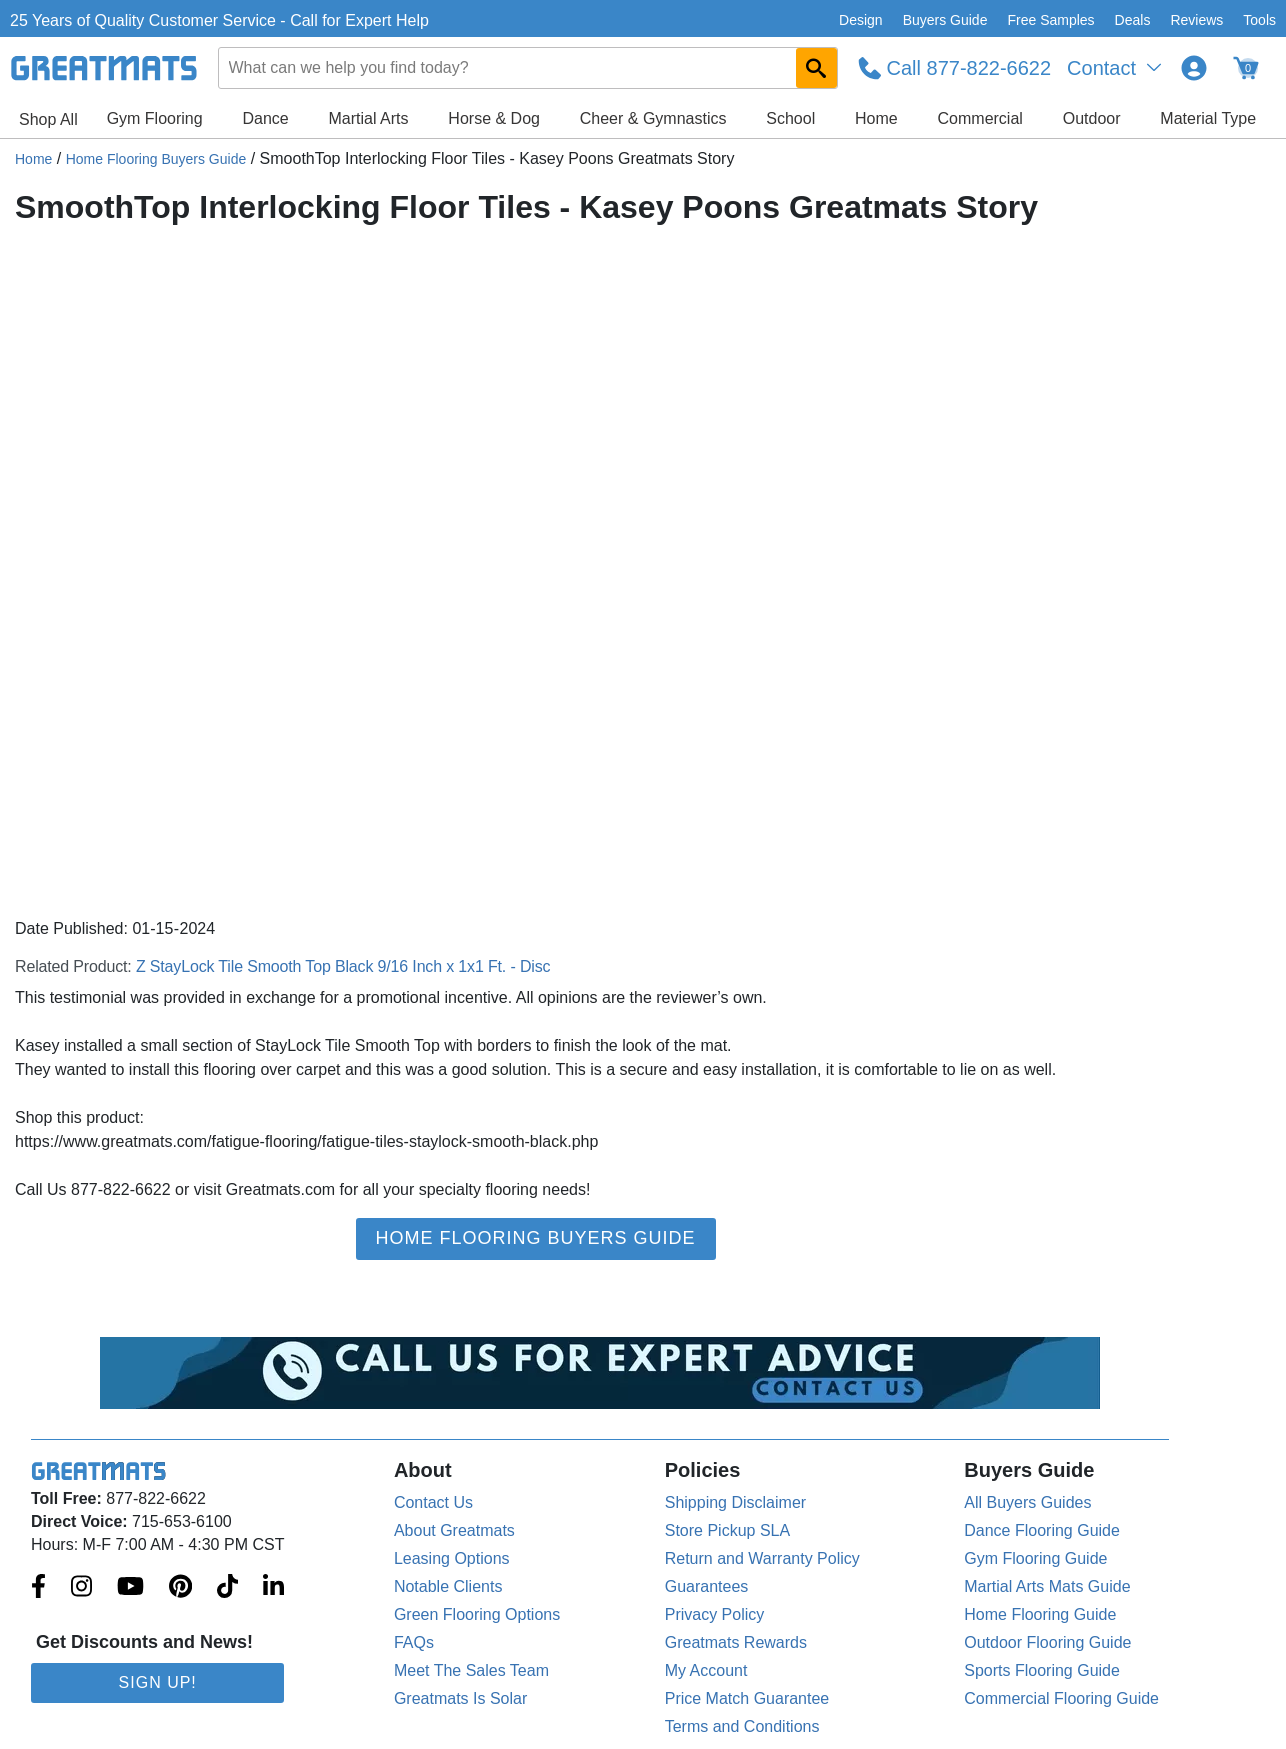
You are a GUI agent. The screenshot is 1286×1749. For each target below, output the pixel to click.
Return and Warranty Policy (762, 1558)
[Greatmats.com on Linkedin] (273, 1588)
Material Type (1208, 118)
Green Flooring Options (477, 1614)
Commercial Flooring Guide (1061, 1698)
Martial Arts (369, 118)
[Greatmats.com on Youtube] (130, 1588)
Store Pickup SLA (727, 1530)
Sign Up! (158, 1682)
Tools (1259, 20)
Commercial (980, 118)
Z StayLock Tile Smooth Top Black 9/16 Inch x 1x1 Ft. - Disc (343, 966)
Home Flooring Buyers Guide (156, 159)
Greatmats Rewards (736, 1642)
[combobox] (528, 68)
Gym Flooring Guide (1035, 1558)
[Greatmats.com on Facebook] (38, 1588)
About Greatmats (454, 1530)
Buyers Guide (945, 20)
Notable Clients (448, 1586)
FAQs (414, 1642)
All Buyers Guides (1027, 1502)
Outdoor (1092, 118)
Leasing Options (452, 1558)
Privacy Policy (715, 1614)
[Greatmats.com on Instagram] (81, 1588)
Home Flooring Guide (1040, 1614)
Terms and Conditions (742, 1726)
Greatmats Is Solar (460, 1698)
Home (876, 118)
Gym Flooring (155, 118)
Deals (1133, 20)
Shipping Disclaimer (735, 1502)
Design (861, 20)
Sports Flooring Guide (1042, 1670)
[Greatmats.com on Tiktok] (227, 1588)
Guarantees (707, 1586)
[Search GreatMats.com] (816, 68)
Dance (265, 118)
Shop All (48, 119)
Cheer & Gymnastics (653, 118)
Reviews (1196, 20)
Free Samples (1050, 20)
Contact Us (433, 1502)
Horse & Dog (494, 118)
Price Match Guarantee (747, 1698)
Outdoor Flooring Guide (1047, 1642)
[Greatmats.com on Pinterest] (180, 1588)
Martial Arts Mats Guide (1047, 1586)
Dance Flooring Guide (1042, 1530)
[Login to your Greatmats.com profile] (1194, 68)
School (790, 118)
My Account (706, 1670)
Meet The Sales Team (471, 1670)
